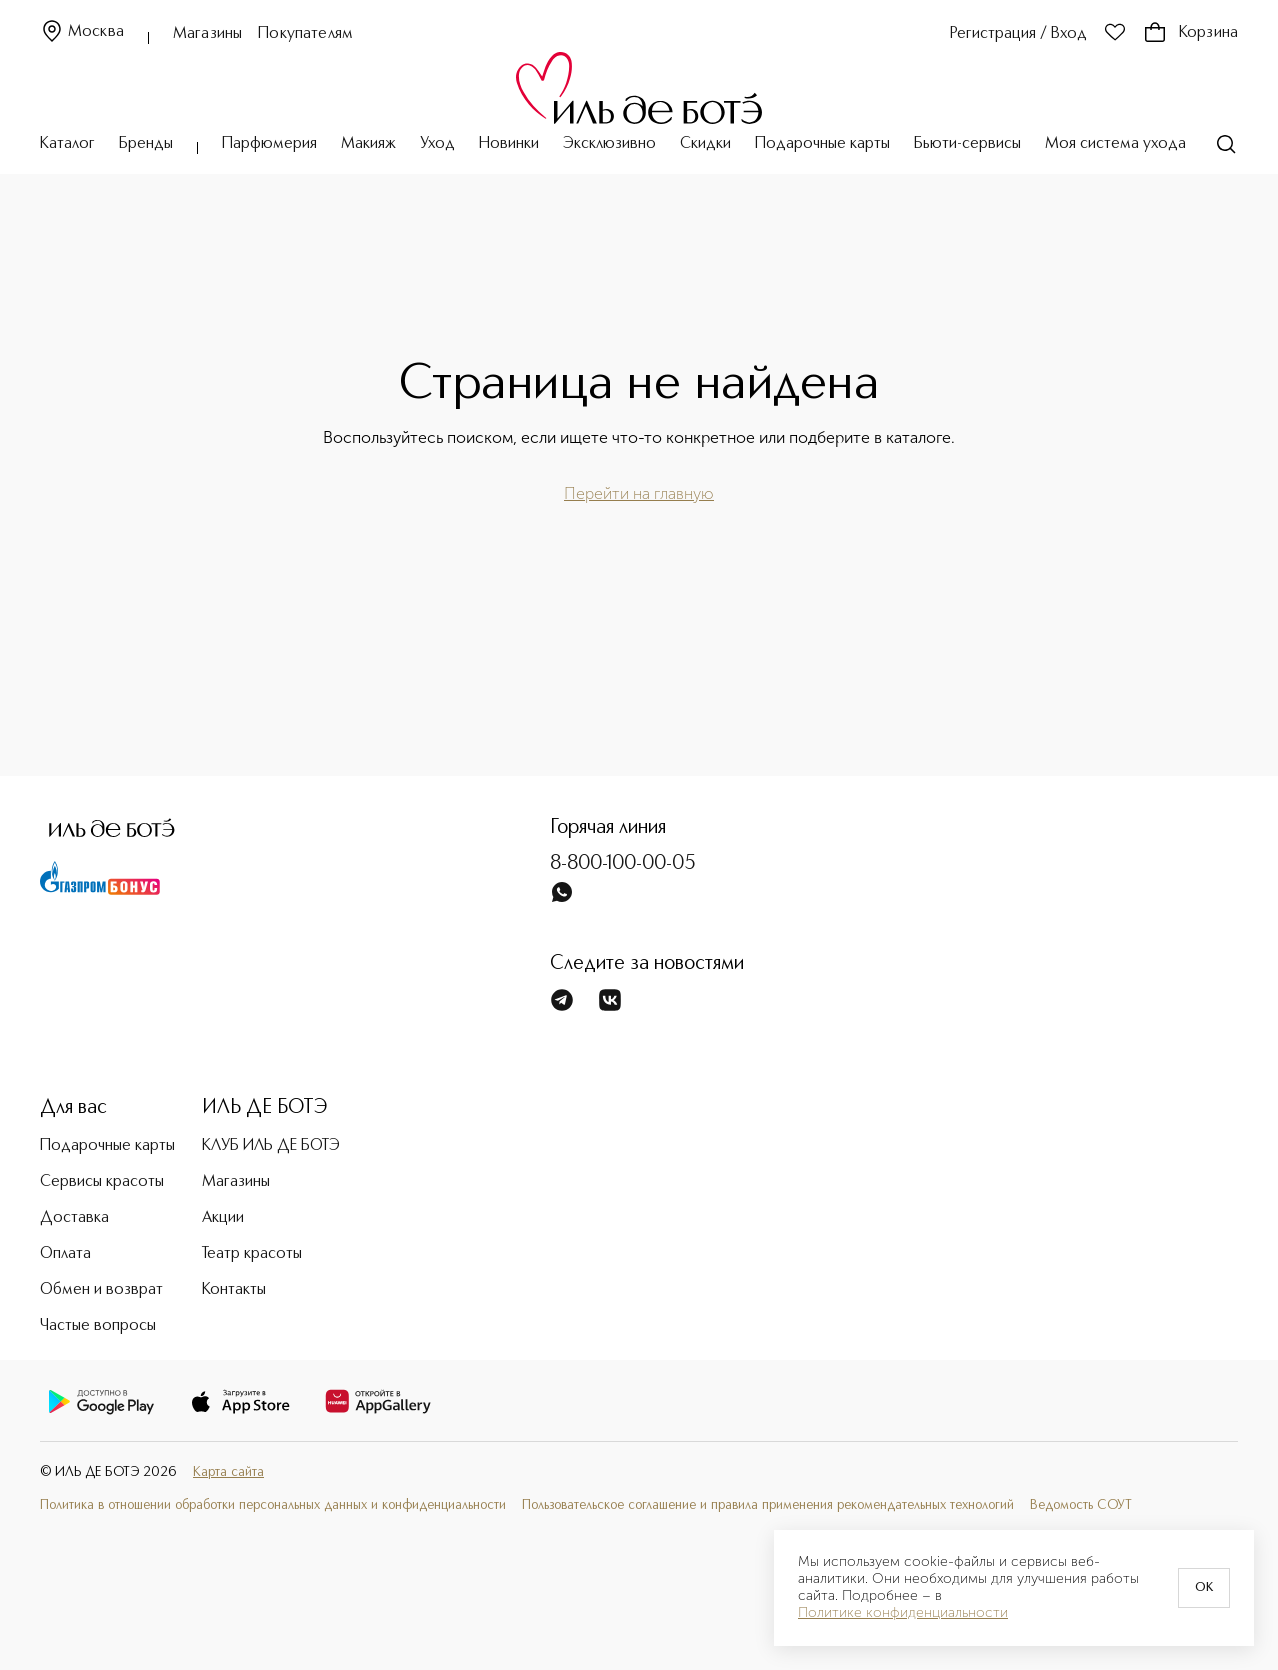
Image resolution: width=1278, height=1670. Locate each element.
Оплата (65, 1254)
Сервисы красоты (102, 1182)
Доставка (74, 1218)
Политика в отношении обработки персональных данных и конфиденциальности (273, 1505)
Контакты (234, 1290)
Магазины (207, 34)
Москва (82, 32)
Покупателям (305, 34)
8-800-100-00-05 (623, 864)
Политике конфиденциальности (903, 1613)
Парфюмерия (269, 144)
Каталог (67, 144)
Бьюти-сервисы (967, 144)
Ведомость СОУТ (1081, 1505)
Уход (437, 144)
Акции (223, 1218)
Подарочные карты (822, 144)
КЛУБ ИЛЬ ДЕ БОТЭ (271, 1146)
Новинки (509, 144)
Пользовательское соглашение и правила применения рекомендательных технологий (768, 1505)
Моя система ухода (1115, 144)
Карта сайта (228, 1472)
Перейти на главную (639, 493)
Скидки (705, 144)
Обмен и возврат (101, 1290)
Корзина (1190, 33)
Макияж (368, 144)
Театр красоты (252, 1254)
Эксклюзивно (609, 144)
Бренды (146, 144)
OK (1204, 1588)
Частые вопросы (98, 1326)
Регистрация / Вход (1018, 34)
